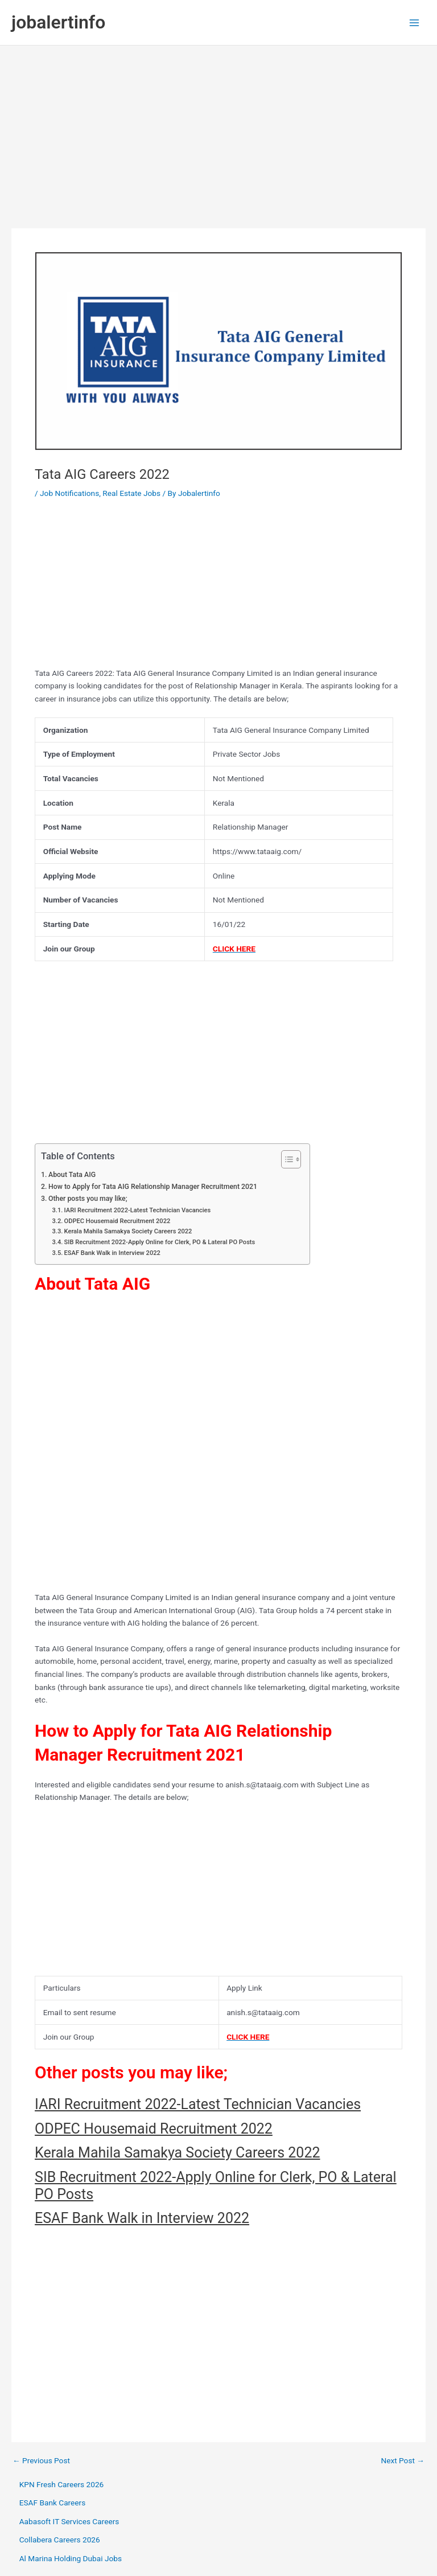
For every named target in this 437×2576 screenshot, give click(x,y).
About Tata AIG (72, 1175)
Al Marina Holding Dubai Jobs (70, 2558)
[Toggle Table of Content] (285, 1159)
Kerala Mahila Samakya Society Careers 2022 (128, 1231)
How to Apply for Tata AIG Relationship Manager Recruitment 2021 (152, 1187)
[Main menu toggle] (414, 22)
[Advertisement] (218, 131)
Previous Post (41, 2461)
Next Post (402, 2461)
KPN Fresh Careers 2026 (61, 2484)
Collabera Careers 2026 (59, 2539)
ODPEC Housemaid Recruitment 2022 (117, 1221)
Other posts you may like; (87, 1199)
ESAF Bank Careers (52, 2502)
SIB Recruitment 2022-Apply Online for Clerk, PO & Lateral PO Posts (159, 1242)
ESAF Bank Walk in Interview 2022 (112, 1253)
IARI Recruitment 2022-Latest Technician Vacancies (137, 1210)
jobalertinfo (58, 22)
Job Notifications (69, 493)
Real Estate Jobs (131, 493)
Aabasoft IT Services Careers (69, 2521)
